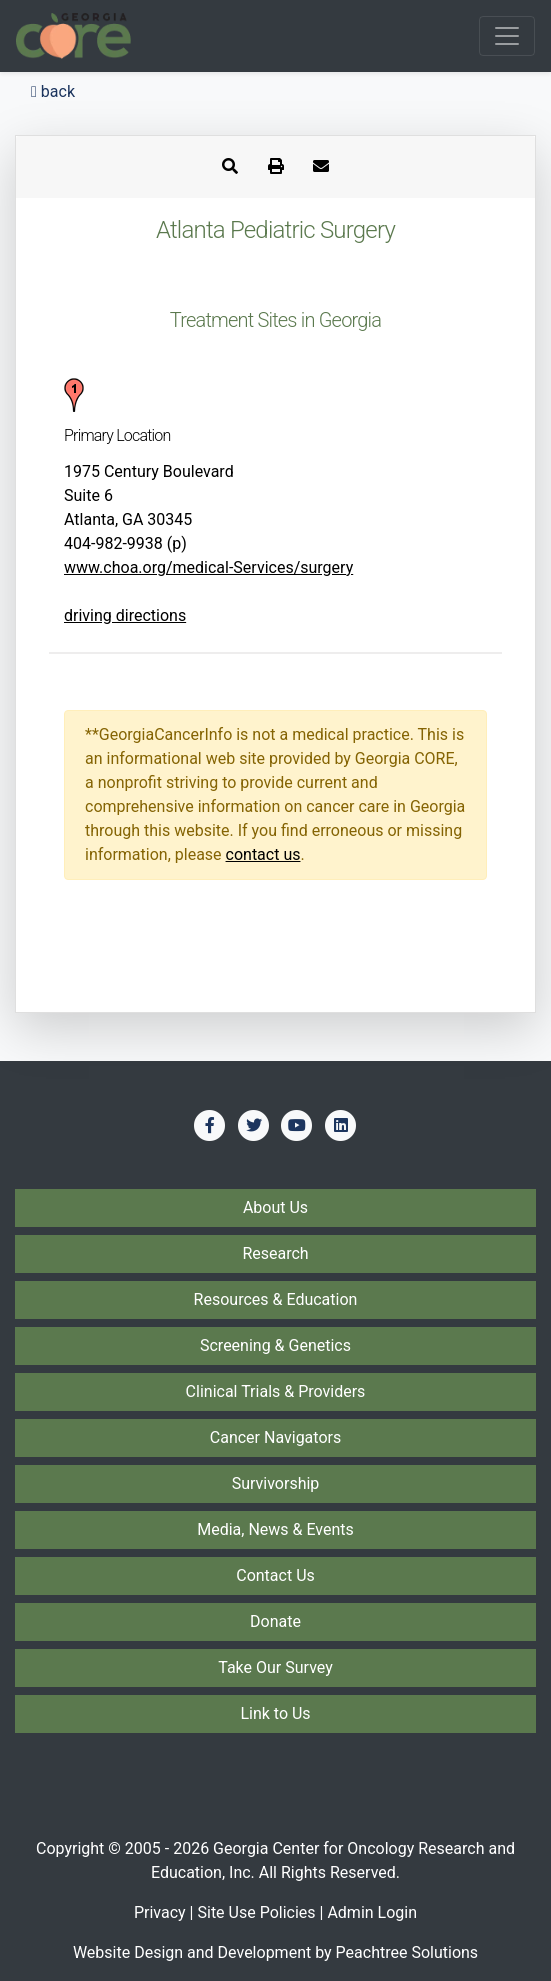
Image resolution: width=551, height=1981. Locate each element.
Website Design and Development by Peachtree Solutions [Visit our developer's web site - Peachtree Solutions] (275, 1952)
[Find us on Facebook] (210, 1125)
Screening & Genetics (275, 1345)
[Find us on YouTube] (297, 1125)
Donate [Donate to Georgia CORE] (275, 1621)
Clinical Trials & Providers (276, 1391)
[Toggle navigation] (507, 36)
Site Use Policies (256, 1912)
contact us (263, 854)
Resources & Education (276, 1299)
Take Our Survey (275, 1667)
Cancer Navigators (275, 1437)
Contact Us (275, 1575)
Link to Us (275, 1713)
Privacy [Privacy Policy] (160, 1912)
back (53, 91)
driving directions (125, 615)
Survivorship (276, 1483)
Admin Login (372, 1912)
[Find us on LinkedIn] (341, 1125)
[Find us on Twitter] (254, 1125)
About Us (275, 1207)
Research (275, 1253)
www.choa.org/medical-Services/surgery (208, 567)
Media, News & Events (275, 1529)
